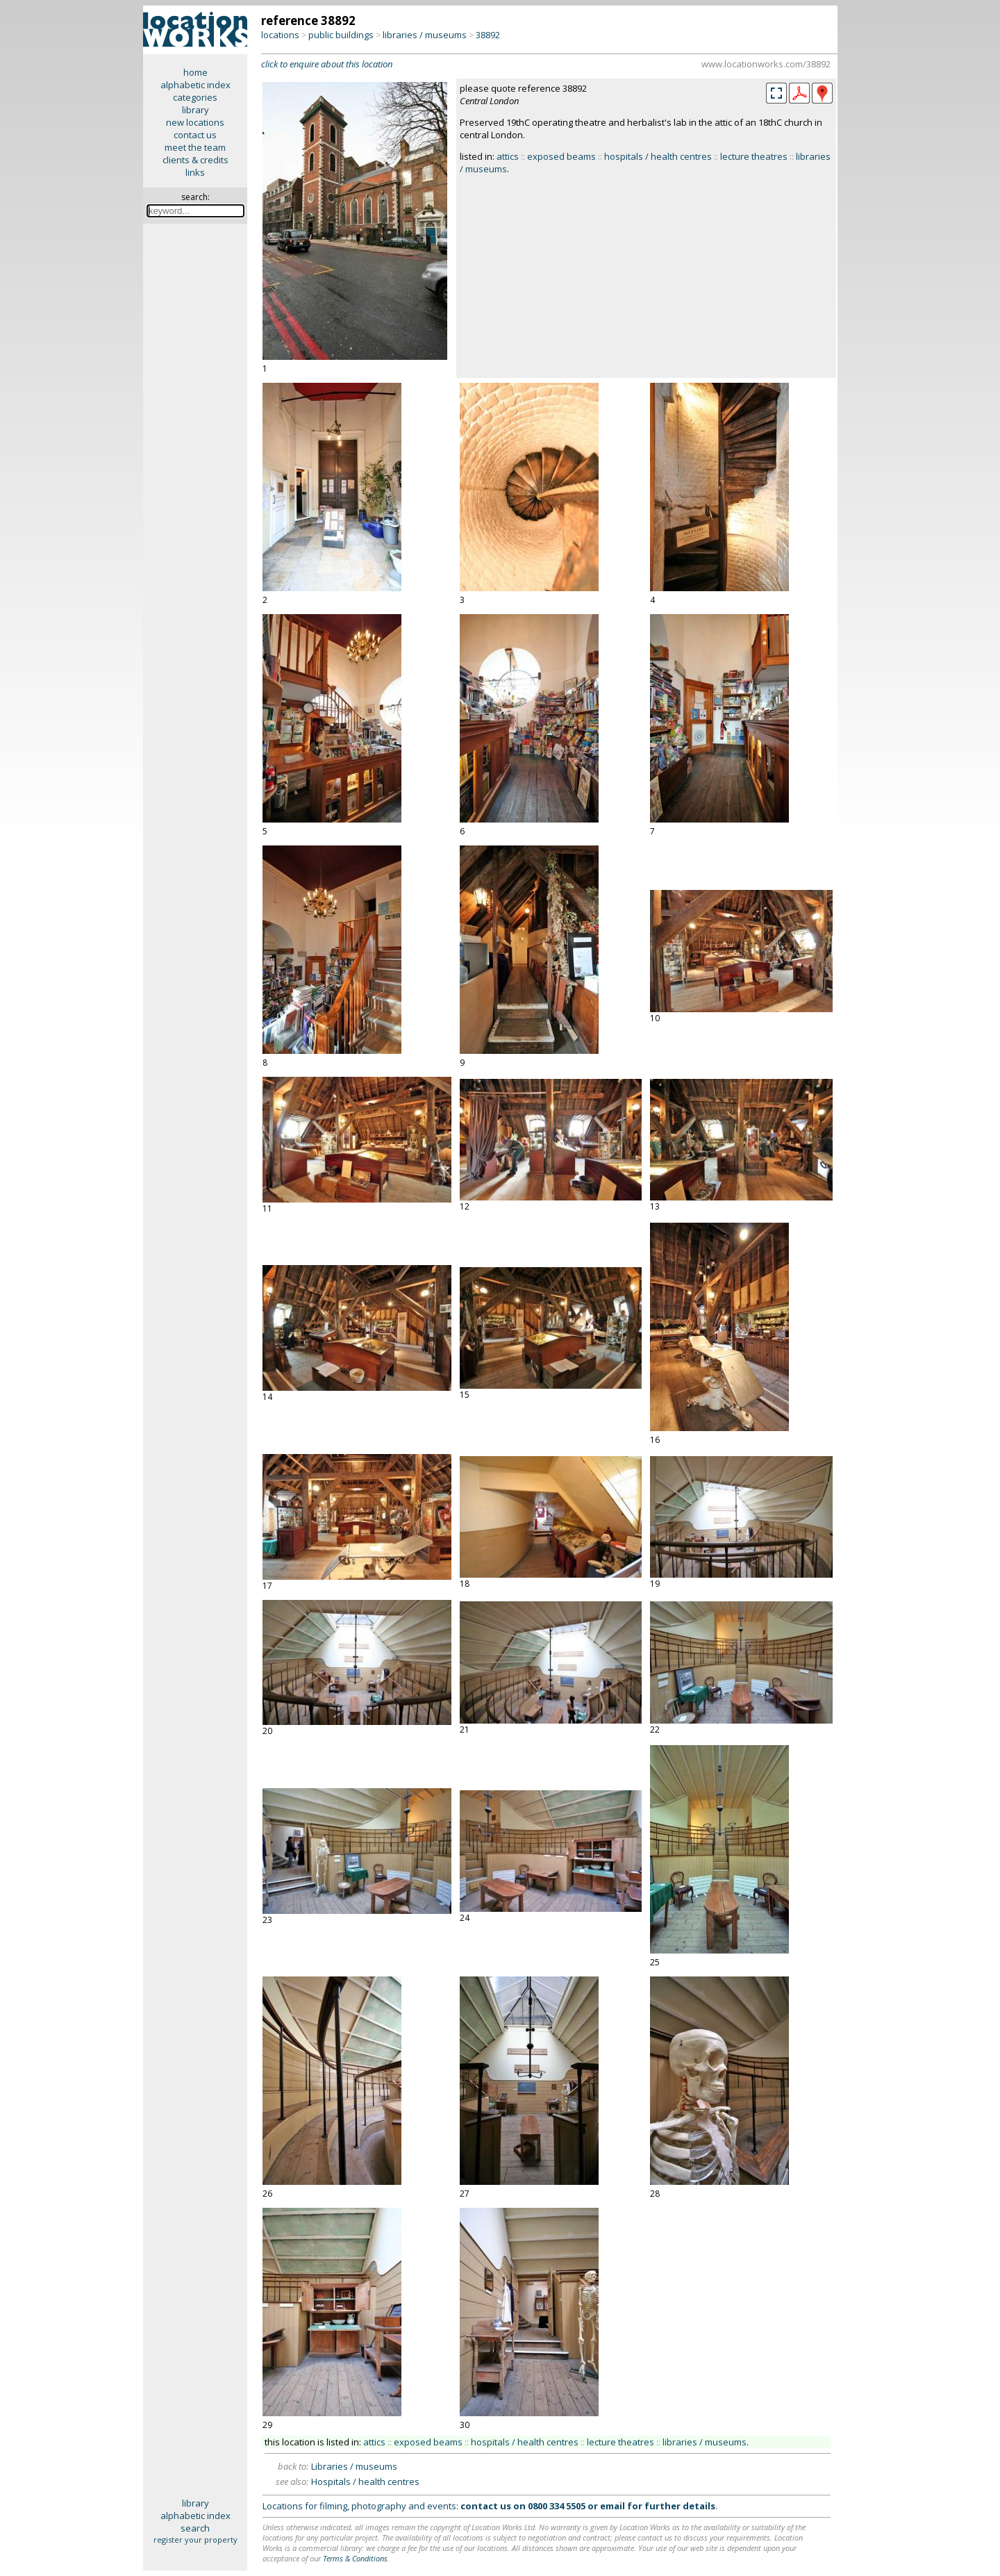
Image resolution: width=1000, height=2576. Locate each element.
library (195, 110)
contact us (195, 135)
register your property (195, 2539)
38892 (488, 34)
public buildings (341, 34)
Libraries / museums (354, 2466)
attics (508, 156)
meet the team (195, 147)
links (195, 172)
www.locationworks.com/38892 (766, 64)
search (195, 2528)
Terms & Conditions (355, 2558)
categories (195, 97)
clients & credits (195, 160)
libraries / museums (425, 34)
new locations (195, 122)
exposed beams (561, 156)
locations (280, 34)
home (195, 72)
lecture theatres (754, 156)
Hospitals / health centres (365, 2481)
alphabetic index (195, 85)
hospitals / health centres (658, 156)
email (612, 2506)
